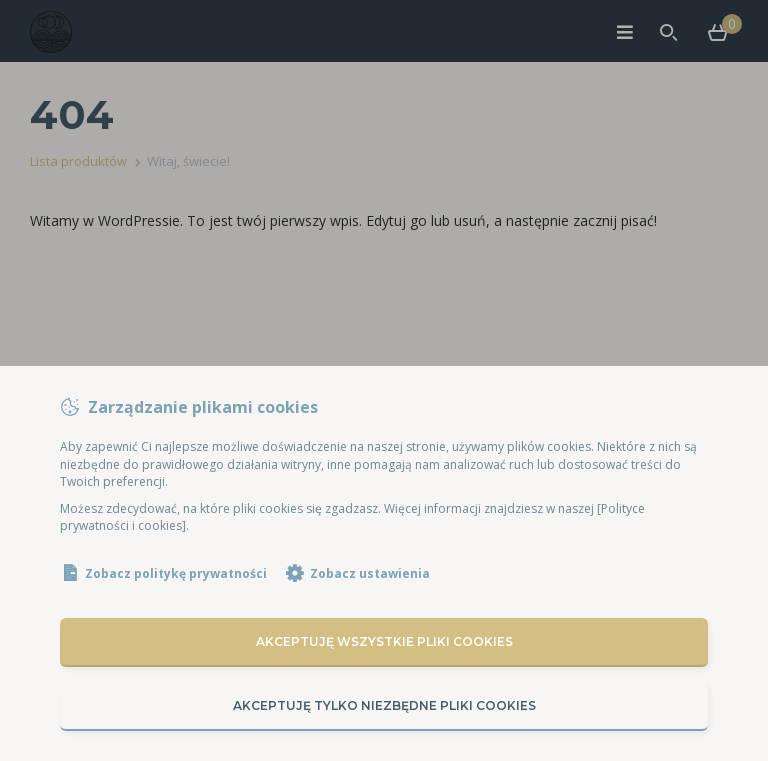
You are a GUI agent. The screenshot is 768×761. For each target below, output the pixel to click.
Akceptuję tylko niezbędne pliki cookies (384, 705)
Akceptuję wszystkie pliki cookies (384, 641)
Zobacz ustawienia (370, 573)
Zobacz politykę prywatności (176, 573)
